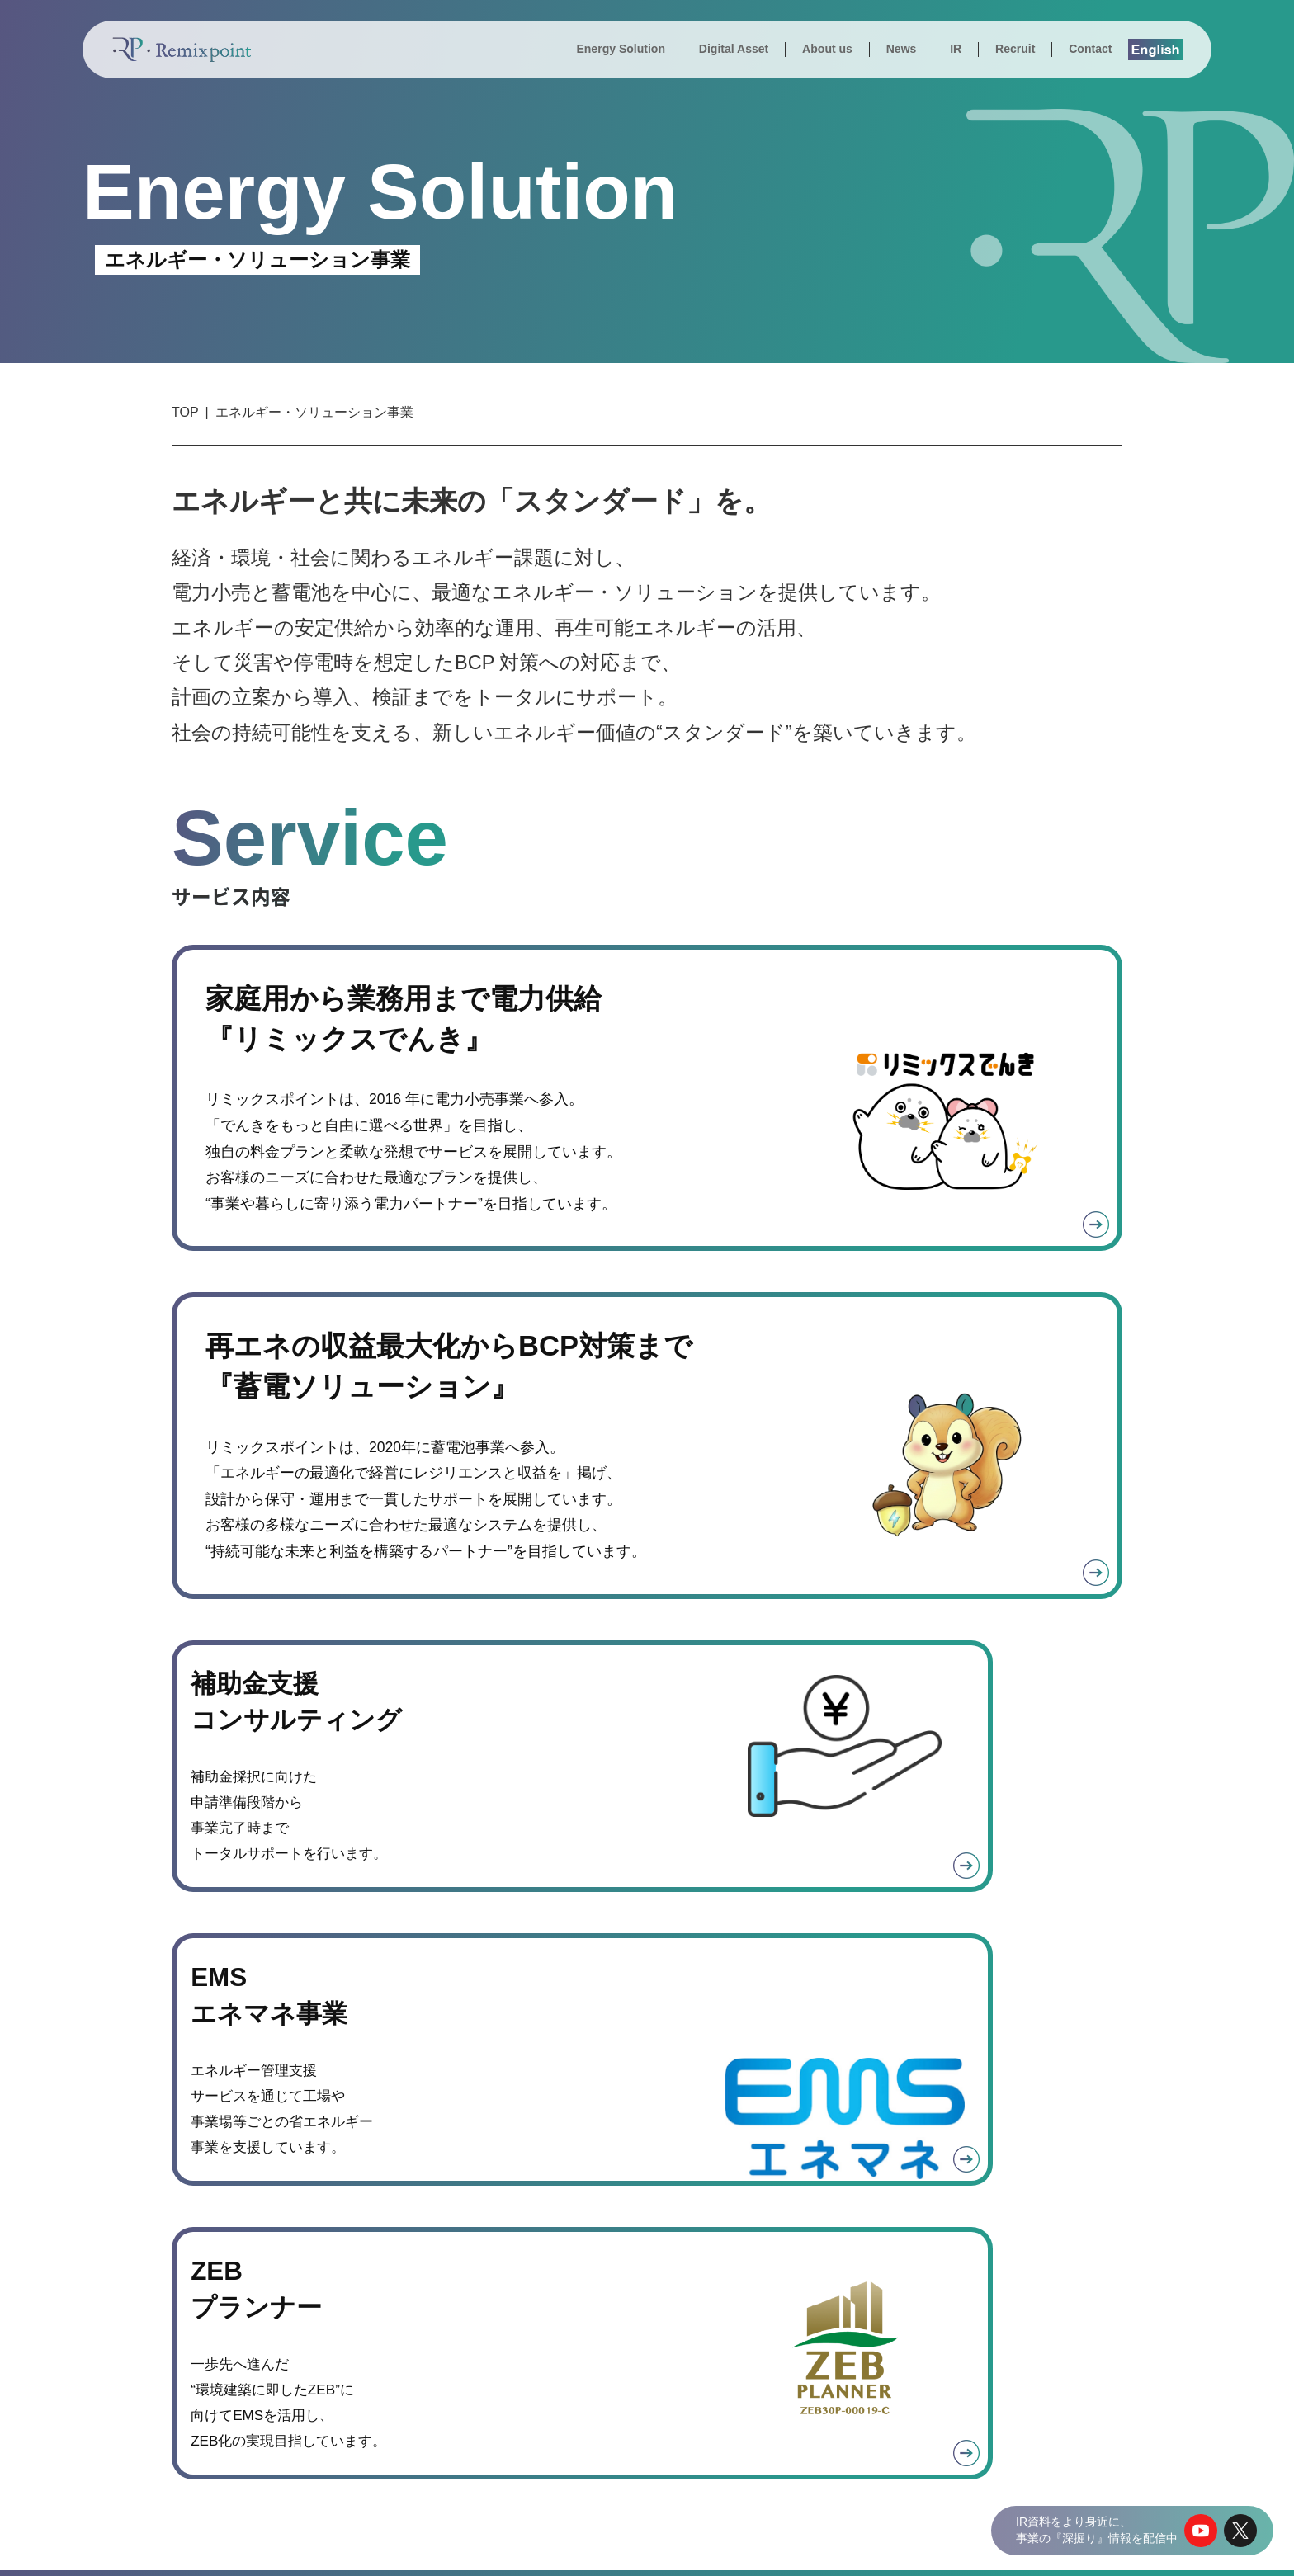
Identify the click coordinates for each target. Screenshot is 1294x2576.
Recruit (1015, 48)
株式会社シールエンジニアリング (1061, 2475)
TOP (185, 412)
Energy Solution (620, 48)
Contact (1090, 48)
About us (827, 48)
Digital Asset (733, 48)
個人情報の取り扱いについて (975, 2548)
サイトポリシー (1104, 2548)
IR (955, 48)
